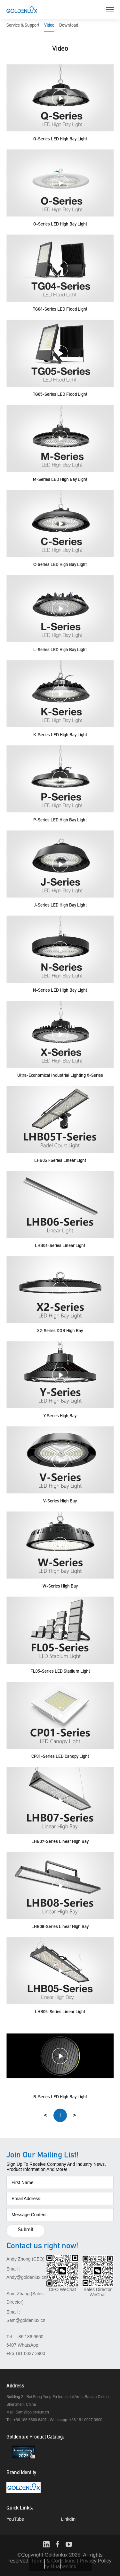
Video (49, 25)
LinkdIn (68, 2519)
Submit (25, 2230)
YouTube (15, 2519)
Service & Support (22, 25)
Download (68, 25)
